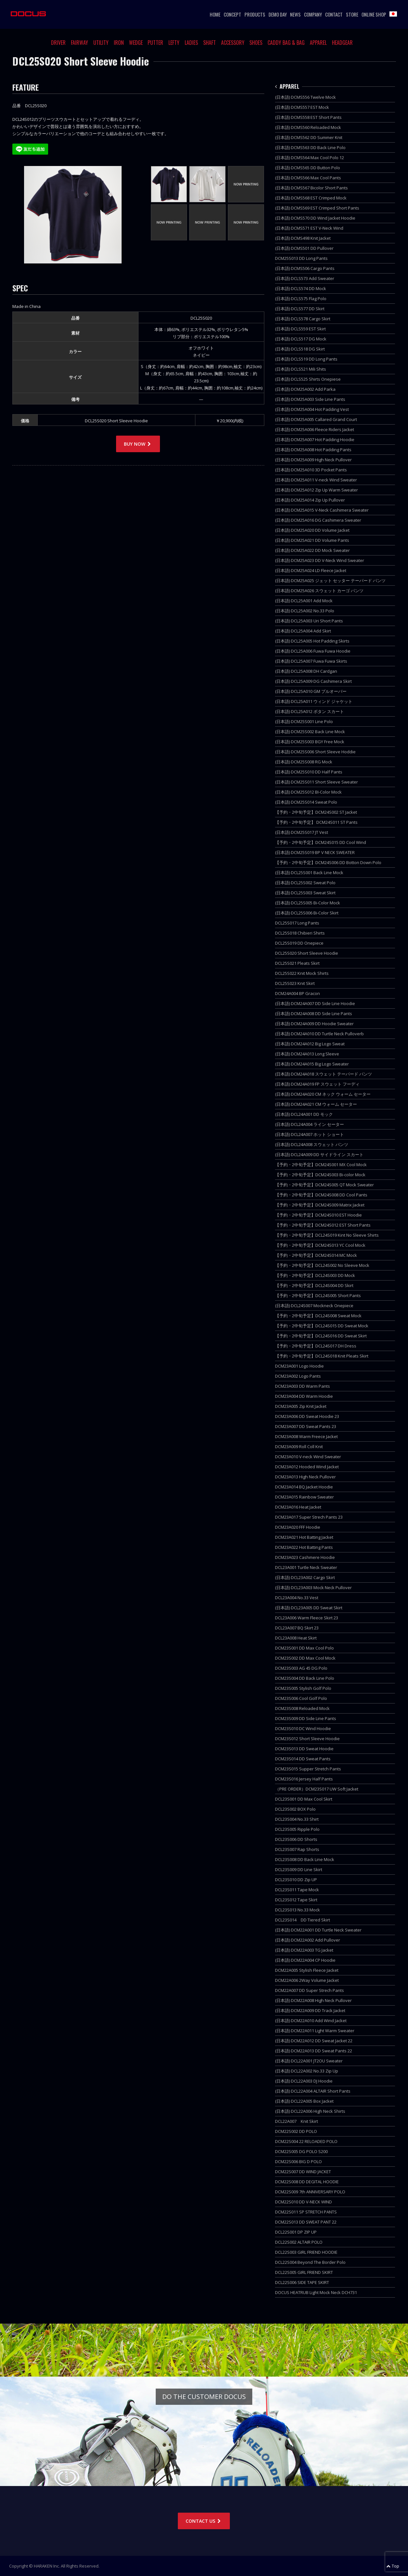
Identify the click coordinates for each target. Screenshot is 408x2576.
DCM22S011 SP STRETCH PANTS (306, 2212)
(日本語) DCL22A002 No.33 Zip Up (306, 2071)
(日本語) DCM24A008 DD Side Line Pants (313, 1013)
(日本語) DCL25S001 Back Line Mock (309, 872)
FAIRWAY (79, 42)
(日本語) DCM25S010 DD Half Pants (308, 772)
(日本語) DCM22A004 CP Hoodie (305, 1960)
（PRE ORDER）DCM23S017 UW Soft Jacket (316, 1789)
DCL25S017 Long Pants (297, 923)
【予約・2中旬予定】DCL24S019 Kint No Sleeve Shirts (327, 1235)
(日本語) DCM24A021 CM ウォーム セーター (316, 1104)
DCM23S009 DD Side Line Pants (305, 1718)
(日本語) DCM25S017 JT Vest (301, 832)
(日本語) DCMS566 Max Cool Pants (308, 178)
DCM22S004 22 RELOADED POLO (306, 2141)
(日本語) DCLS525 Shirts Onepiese (308, 379)
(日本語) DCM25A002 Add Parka (305, 389)
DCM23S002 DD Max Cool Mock (305, 1658)
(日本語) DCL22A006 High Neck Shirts (310, 2111)
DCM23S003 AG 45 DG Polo (301, 1668)
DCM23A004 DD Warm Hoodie (304, 1396)
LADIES (191, 42)
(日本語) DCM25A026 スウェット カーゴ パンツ (319, 590)
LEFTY (173, 42)
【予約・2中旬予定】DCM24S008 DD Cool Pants (321, 1195)
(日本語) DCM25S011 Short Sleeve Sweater (316, 782)
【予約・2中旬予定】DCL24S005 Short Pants (318, 1295)
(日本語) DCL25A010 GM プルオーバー (311, 691)
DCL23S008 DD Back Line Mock (304, 1859)
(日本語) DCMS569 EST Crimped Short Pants (317, 208)
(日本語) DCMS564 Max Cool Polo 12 (309, 157)
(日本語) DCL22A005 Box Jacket (304, 2101)
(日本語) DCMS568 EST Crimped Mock (311, 198)
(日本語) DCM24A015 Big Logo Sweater (312, 1064)
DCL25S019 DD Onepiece (299, 943)
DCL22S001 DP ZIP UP (296, 2232)
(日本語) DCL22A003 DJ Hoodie (304, 2081)
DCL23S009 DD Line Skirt (298, 1869)
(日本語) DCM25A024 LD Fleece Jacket (310, 570)
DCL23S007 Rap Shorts (297, 1849)
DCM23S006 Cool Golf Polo (301, 1698)
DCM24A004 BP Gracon (297, 993)
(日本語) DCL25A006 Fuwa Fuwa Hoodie (312, 651)
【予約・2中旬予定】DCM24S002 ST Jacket (316, 812)
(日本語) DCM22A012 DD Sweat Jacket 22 (313, 2041)
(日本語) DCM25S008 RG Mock (303, 762)
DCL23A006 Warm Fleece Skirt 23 (306, 1618)
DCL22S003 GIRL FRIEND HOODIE (306, 2252)
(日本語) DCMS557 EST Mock (302, 107)
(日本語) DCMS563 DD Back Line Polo (310, 147)
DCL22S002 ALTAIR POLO (298, 2242)
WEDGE (136, 42)
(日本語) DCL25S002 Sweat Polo (305, 883)
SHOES (255, 42)
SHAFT (209, 42)
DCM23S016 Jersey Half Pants (304, 1779)
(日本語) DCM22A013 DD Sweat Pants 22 (313, 2051)
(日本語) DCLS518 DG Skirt (300, 349)
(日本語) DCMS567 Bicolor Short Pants (311, 188)
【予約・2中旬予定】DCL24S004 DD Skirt (314, 1285)
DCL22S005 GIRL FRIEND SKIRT (304, 2272)
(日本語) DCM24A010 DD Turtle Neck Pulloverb (319, 1034)
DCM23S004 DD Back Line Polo (304, 1678)
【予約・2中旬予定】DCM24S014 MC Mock (316, 1255)
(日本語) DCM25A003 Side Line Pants (310, 399)
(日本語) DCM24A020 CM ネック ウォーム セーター (323, 1094)
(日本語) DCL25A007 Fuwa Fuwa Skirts (311, 661)
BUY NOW (138, 444)
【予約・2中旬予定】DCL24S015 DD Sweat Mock (321, 1326)
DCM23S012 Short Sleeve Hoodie (307, 1738)
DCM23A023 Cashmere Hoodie (305, 1557)
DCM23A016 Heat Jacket (298, 1507)
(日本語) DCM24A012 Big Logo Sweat (310, 1044)
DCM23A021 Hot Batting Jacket (304, 1537)
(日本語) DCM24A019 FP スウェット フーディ (317, 1084)
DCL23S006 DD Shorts (296, 1839)
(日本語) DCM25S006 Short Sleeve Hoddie (315, 752)
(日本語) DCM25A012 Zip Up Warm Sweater (316, 490)
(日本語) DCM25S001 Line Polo (304, 721)
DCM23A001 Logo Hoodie (299, 1366)
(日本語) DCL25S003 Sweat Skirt (305, 893)
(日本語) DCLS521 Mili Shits (300, 369)
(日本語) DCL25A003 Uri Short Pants (309, 621)
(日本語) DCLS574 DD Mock (300, 288)
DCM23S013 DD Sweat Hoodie (304, 1749)
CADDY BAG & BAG (286, 42)
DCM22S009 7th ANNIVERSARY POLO (310, 2192)
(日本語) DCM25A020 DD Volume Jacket (312, 530)
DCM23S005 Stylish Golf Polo (303, 1688)
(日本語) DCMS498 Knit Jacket (303, 238)
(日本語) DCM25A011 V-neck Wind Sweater (316, 480)
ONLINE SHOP (374, 14)
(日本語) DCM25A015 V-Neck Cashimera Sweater (322, 510)
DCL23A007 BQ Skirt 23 (297, 1628)
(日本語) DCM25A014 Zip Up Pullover (310, 500)
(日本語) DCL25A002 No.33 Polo (304, 611)
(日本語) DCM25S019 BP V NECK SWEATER (315, 852)
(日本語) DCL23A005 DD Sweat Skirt (308, 1608)
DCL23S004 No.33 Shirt (297, 1819)
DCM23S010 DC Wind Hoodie (303, 1728)
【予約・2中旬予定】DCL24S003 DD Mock (315, 1275)
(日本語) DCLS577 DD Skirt (299, 309)
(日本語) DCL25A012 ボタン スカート (309, 711)
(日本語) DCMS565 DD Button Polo (307, 168)
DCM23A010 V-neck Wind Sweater (308, 1457)
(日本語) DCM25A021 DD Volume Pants (312, 540)
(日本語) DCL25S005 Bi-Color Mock (307, 903)
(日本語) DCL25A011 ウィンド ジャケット (313, 701)
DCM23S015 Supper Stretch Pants (308, 1769)
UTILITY (101, 42)
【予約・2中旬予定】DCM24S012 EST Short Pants (323, 1225)
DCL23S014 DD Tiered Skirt (302, 1920)
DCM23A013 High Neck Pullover (305, 1477)
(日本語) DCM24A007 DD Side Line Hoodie (315, 1003)
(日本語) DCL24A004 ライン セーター (309, 1124)
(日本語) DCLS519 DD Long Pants (306, 359)
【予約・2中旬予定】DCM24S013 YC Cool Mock (320, 1245)
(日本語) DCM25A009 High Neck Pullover (313, 460)
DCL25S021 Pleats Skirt (297, 963)
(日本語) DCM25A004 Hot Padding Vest (312, 409)
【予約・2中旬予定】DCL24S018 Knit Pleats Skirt (321, 1356)
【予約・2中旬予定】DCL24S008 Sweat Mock (318, 1316)
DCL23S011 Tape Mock (297, 1890)
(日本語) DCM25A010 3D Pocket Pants (311, 470)
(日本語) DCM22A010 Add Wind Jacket (311, 2020)
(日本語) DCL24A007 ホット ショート (309, 1134)
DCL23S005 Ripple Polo (297, 1829)
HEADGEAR (342, 42)
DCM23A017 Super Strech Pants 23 (309, 1517)
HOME (215, 14)
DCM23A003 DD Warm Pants (302, 1386)
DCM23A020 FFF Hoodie (297, 1527)
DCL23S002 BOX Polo (295, 1809)
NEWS (295, 14)
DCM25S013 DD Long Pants (301, 258)
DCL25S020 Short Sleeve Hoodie (306, 953)
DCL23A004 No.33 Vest (296, 1597)
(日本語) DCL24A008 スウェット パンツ (311, 1144)
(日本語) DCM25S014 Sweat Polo (306, 802)
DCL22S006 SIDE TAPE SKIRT (302, 2282)
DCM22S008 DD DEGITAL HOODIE (307, 2182)
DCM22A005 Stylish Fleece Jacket (306, 1970)
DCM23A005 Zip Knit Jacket (300, 1406)
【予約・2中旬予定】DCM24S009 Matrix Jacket (319, 1205)
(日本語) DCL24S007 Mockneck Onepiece (314, 1305)
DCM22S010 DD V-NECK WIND (303, 2202)
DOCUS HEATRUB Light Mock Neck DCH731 (316, 2292)
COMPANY (313, 14)
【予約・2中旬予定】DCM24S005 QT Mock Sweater (324, 1185)
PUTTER (155, 42)
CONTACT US (204, 2521)
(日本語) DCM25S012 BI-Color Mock (308, 792)
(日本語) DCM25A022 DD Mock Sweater (312, 550)
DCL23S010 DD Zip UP (296, 1879)
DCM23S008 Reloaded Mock (302, 1708)
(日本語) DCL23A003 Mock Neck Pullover (313, 1587)
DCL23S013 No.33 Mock (297, 1910)
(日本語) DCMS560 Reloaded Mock (308, 127)
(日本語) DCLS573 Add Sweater (304, 278)
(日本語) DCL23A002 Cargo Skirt (305, 1577)
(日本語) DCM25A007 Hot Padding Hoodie (314, 439)
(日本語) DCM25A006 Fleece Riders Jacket (314, 429)
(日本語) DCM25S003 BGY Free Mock (309, 742)
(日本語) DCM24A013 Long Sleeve (307, 1054)
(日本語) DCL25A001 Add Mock (304, 601)
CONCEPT (232, 14)
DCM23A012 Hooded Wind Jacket (307, 1467)
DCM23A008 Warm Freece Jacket (306, 1436)
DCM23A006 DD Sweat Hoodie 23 (307, 1416)
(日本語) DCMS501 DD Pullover (304, 248)
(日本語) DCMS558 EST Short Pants (308, 117)
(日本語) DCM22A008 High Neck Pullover (313, 2000)
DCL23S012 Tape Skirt (296, 1900)
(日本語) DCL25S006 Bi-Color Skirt (306, 913)
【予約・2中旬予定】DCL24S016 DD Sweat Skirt (321, 1336)
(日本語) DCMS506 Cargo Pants (305, 268)
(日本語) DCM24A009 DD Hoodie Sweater (314, 1024)
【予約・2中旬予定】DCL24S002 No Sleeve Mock (322, 1265)
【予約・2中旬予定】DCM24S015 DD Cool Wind (320, 842)
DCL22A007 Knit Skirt (296, 2121)
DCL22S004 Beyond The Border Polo (310, 2262)
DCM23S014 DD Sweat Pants (303, 1759)
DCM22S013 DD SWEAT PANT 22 (305, 2222)
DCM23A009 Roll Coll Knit (299, 1446)
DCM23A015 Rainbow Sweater (304, 1497)
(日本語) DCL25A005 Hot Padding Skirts (312, 641)
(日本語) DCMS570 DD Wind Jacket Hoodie (315, 218)
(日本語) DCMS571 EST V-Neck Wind (309, 228)
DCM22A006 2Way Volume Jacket (307, 1980)
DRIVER (58, 42)
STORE (352, 14)
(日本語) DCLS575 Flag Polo (300, 298)
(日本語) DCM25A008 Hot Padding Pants (313, 450)
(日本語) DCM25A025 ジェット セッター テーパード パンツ (330, 580)
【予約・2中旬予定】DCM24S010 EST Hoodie (318, 1215)
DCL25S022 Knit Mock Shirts (302, 973)
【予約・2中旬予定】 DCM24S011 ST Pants (316, 822)
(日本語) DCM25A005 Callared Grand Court (316, 419)
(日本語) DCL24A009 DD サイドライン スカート (319, 1154)
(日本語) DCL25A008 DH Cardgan (306, 671)
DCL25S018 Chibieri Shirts (300, 933)
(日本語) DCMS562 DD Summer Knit (308, 137)
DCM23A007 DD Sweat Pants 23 (305, 1426)
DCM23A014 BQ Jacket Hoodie (304, 1487)
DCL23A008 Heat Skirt (296, 1638)
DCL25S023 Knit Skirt (295, 983)
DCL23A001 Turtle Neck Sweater (306, 1567)
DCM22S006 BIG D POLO (298, 2161)
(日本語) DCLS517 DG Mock (300, 339)
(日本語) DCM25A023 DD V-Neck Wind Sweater (319, 560)
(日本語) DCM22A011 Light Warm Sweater (314, 2031)
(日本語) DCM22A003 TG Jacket (304, 1950)
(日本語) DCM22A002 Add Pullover (307, 1940)
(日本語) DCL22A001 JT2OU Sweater (309, 2061)
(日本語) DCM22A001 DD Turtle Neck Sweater (318, 1930)
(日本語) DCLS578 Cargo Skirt (302, 319)
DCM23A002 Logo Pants (298, 1376)
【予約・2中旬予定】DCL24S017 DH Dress (315, 1346)
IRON (119, 42)
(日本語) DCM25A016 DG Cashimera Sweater (318, 520)
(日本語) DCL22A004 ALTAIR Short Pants (312, 2091)
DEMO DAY (278, 14)
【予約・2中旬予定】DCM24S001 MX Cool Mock (321, 1164)
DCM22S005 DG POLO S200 (301, 2151)
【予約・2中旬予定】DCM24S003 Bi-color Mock (320, 1175)
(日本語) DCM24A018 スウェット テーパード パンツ (323, 1074)
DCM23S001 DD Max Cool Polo (304, 1648)
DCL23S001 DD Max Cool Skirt (303, 1799)
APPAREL (318, 42)
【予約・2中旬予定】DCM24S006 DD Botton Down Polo (328, 862)
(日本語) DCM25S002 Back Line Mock (310, 731)
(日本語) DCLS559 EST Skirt (300, 329)
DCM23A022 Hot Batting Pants (304, 1547)
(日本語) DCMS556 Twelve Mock (305, 97)
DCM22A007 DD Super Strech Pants (309, 1990)
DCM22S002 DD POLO (296, 2131)
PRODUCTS (254, 14)
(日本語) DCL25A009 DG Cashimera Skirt (313, 681)
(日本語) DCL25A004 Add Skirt (303, 631)
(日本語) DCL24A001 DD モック (304, 1114)
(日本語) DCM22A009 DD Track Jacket (310, 2010)
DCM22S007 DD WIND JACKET (303, 2171)
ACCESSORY (232, 42)
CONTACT (334, 14)
